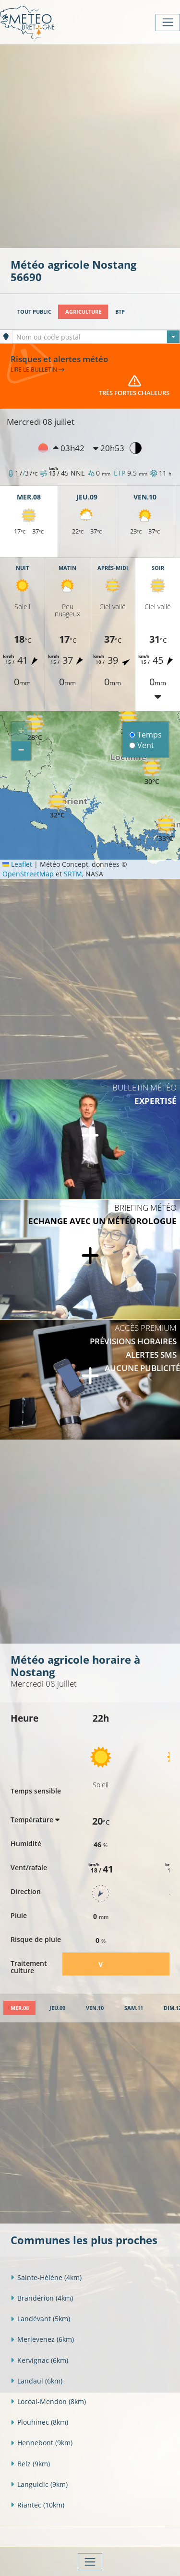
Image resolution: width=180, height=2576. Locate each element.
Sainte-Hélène (46, 2277)
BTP (120, 311)
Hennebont (41, 2442)
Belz (30, 2463)
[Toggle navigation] (168, 22)
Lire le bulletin (37, 369)
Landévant (40, 2318)
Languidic (39, 2484)
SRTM (73, 873)
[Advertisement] (90, 145)
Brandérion (42, 2298)
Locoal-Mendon (48, 2401)
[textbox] (96, 337)
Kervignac (39, 2360)
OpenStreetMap (28, 873)
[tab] (19, 2008)
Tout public (34, 311)
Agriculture (83, 311)
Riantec (37, 2504)
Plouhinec (39, 2422)
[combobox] (96, 336)
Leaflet (17, 864)
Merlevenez (42, 2339)
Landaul (36, 2380)
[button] (34, 728)
